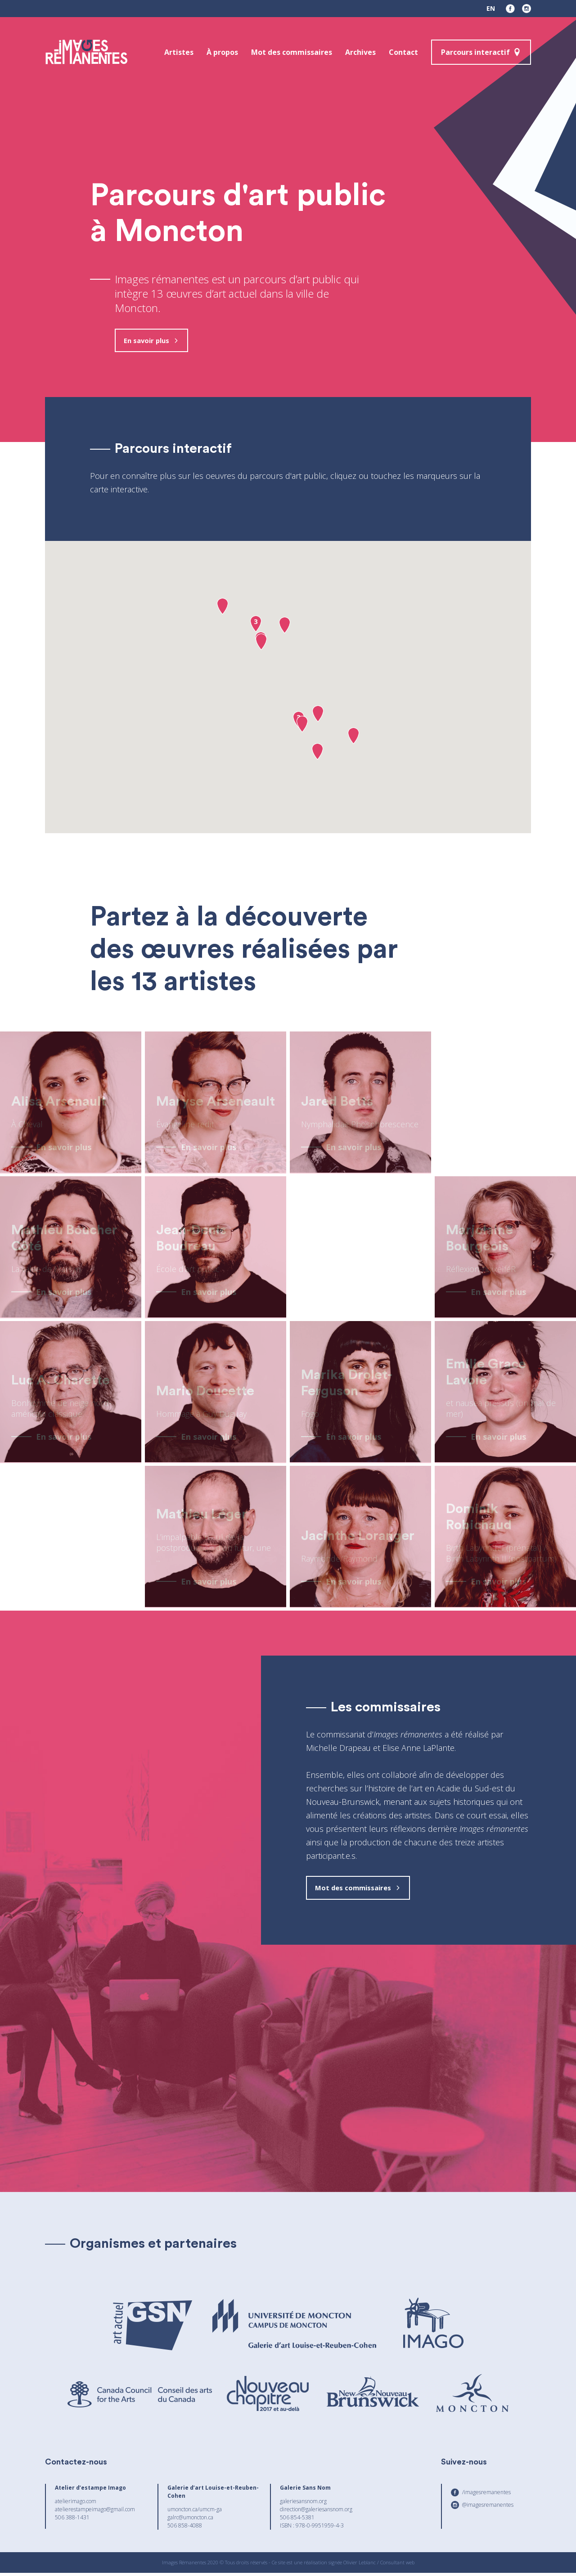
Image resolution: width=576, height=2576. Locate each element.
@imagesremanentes (487, 2508)
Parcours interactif (475, 52)
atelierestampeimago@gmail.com (95, 2512)
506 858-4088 (184, 2528)
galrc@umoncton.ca (190, 2520)
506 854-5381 (297, 2520)
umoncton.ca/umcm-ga (194, 2512)
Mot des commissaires (291, 52)
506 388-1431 (72, 2520)
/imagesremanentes (486, 2495)
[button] (222, 608)
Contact (403, 52)
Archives (360, 52)
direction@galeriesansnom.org (316, 2512)
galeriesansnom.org (303, 2504)
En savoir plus (149, 341)
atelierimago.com (75, 2504)
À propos (222, 52)
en (490, 8)
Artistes (179, 52)
